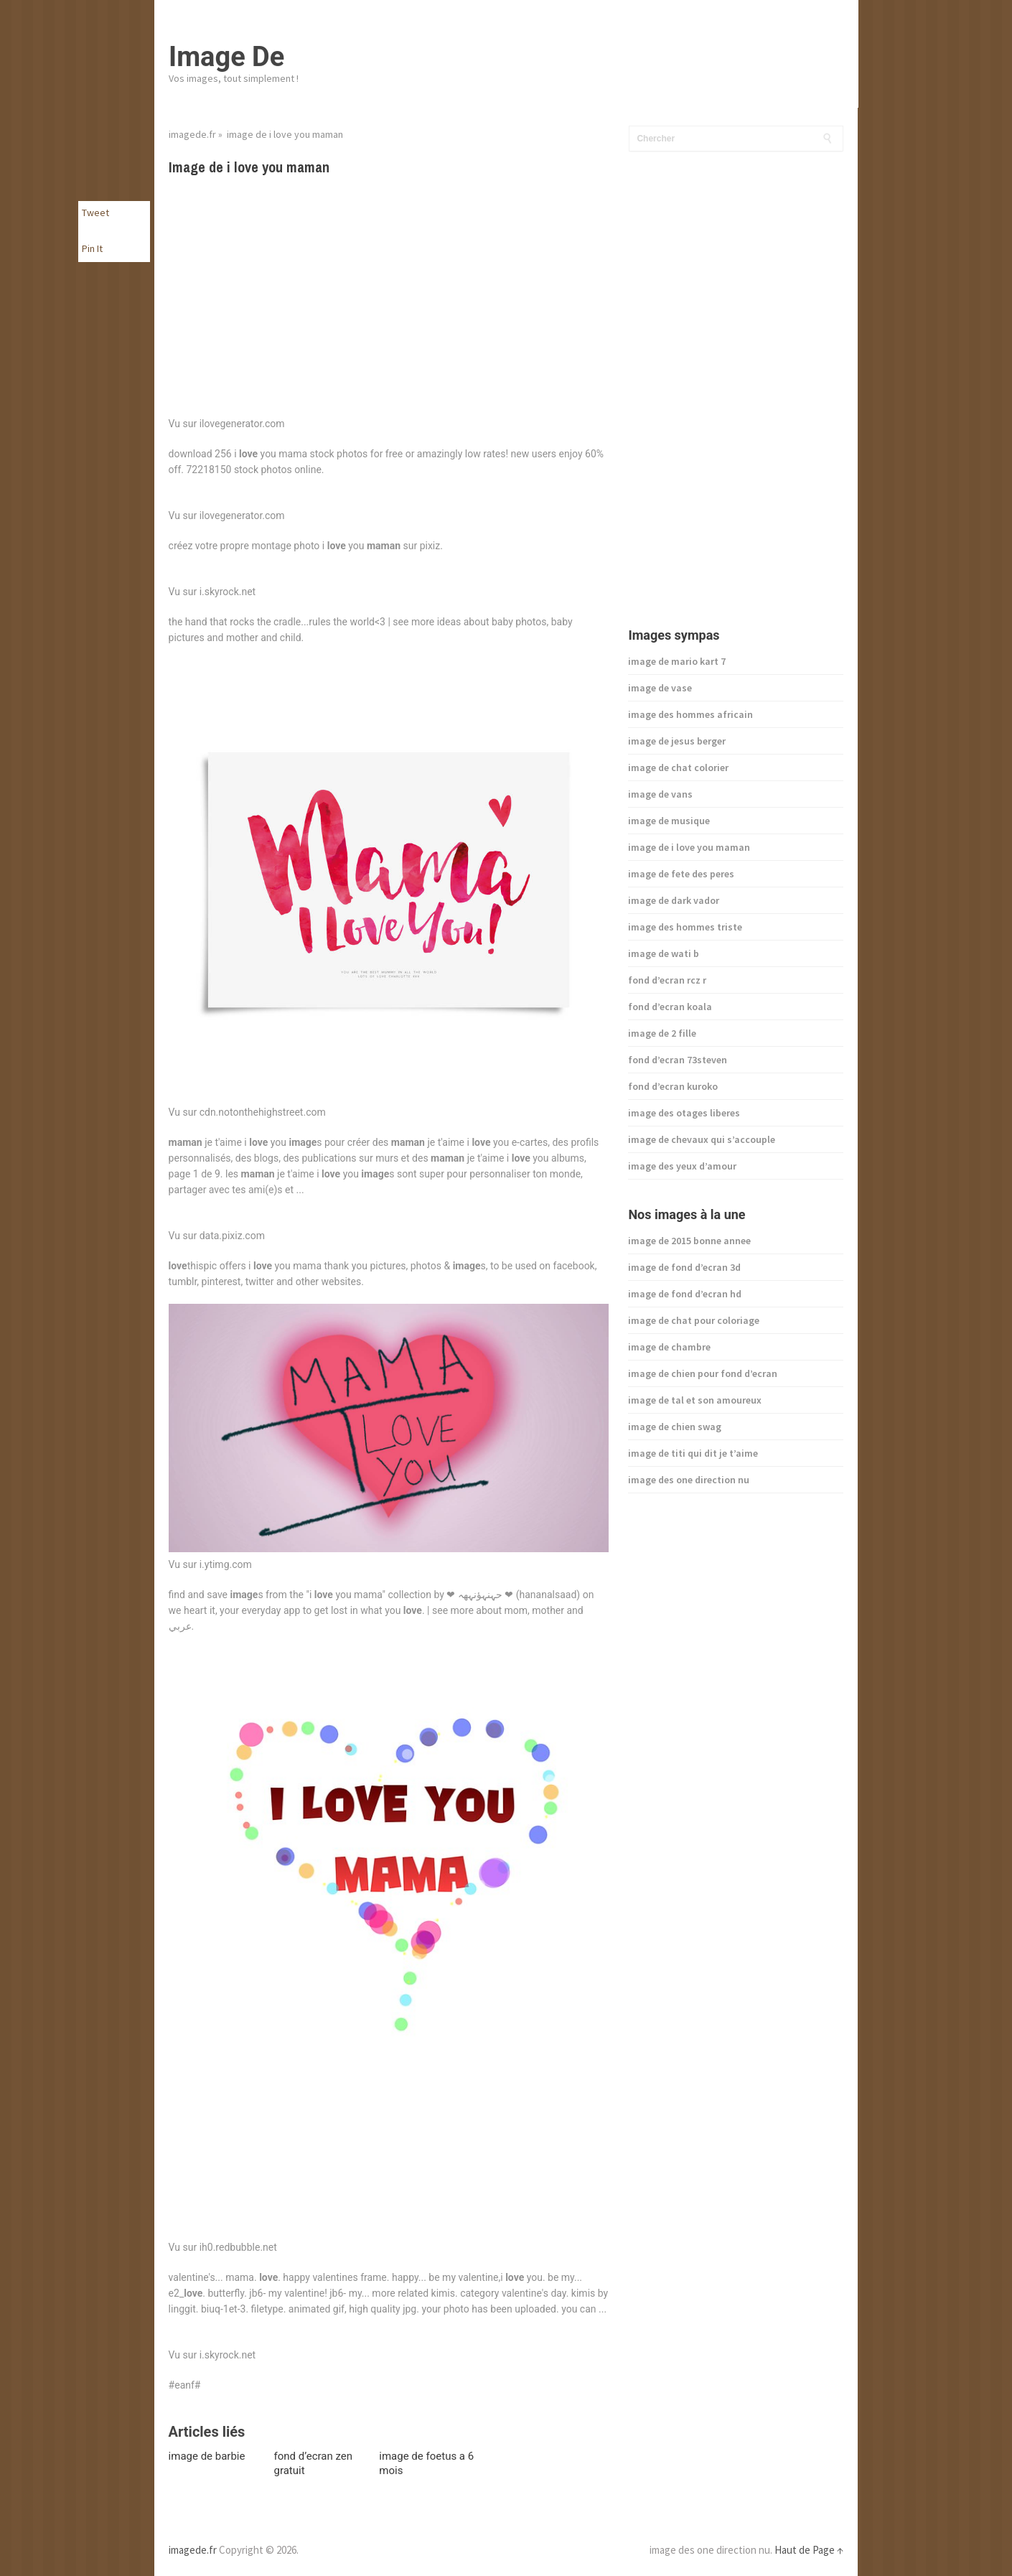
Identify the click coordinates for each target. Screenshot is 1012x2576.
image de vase (660, 687)
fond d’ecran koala (670, 1006)
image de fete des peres (681, 873)
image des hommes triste (685, 926)
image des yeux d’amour (682, 1165)
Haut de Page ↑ (808, 2550)
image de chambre (669, 1346)
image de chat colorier (678, 767)
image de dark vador (673, 900)
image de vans (660, 794)
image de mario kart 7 (677, 661)
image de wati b (663, 953)
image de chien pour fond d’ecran (702, 1373)
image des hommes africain (690, 714)
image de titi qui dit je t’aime (693, 1453)
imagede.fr (192, 134)
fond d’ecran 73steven (677, 1059)
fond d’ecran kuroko (673, 1086)
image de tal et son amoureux (695, 1400)
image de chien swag (674, 1426)
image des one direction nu (688, 1479)
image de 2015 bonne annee (689, 1240)
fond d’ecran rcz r (667, 980)
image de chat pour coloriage (693, 1320)
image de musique (669, 820)
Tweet (95, 212)
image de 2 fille (662, 1033)
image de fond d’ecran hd (684, 1293)
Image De (226, 57)
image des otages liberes (684, 1112)
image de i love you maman (689, 847)
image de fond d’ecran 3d (684, 1267)
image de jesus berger (677, 740)
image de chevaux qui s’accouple (701, 1139)
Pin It (92, 248)
